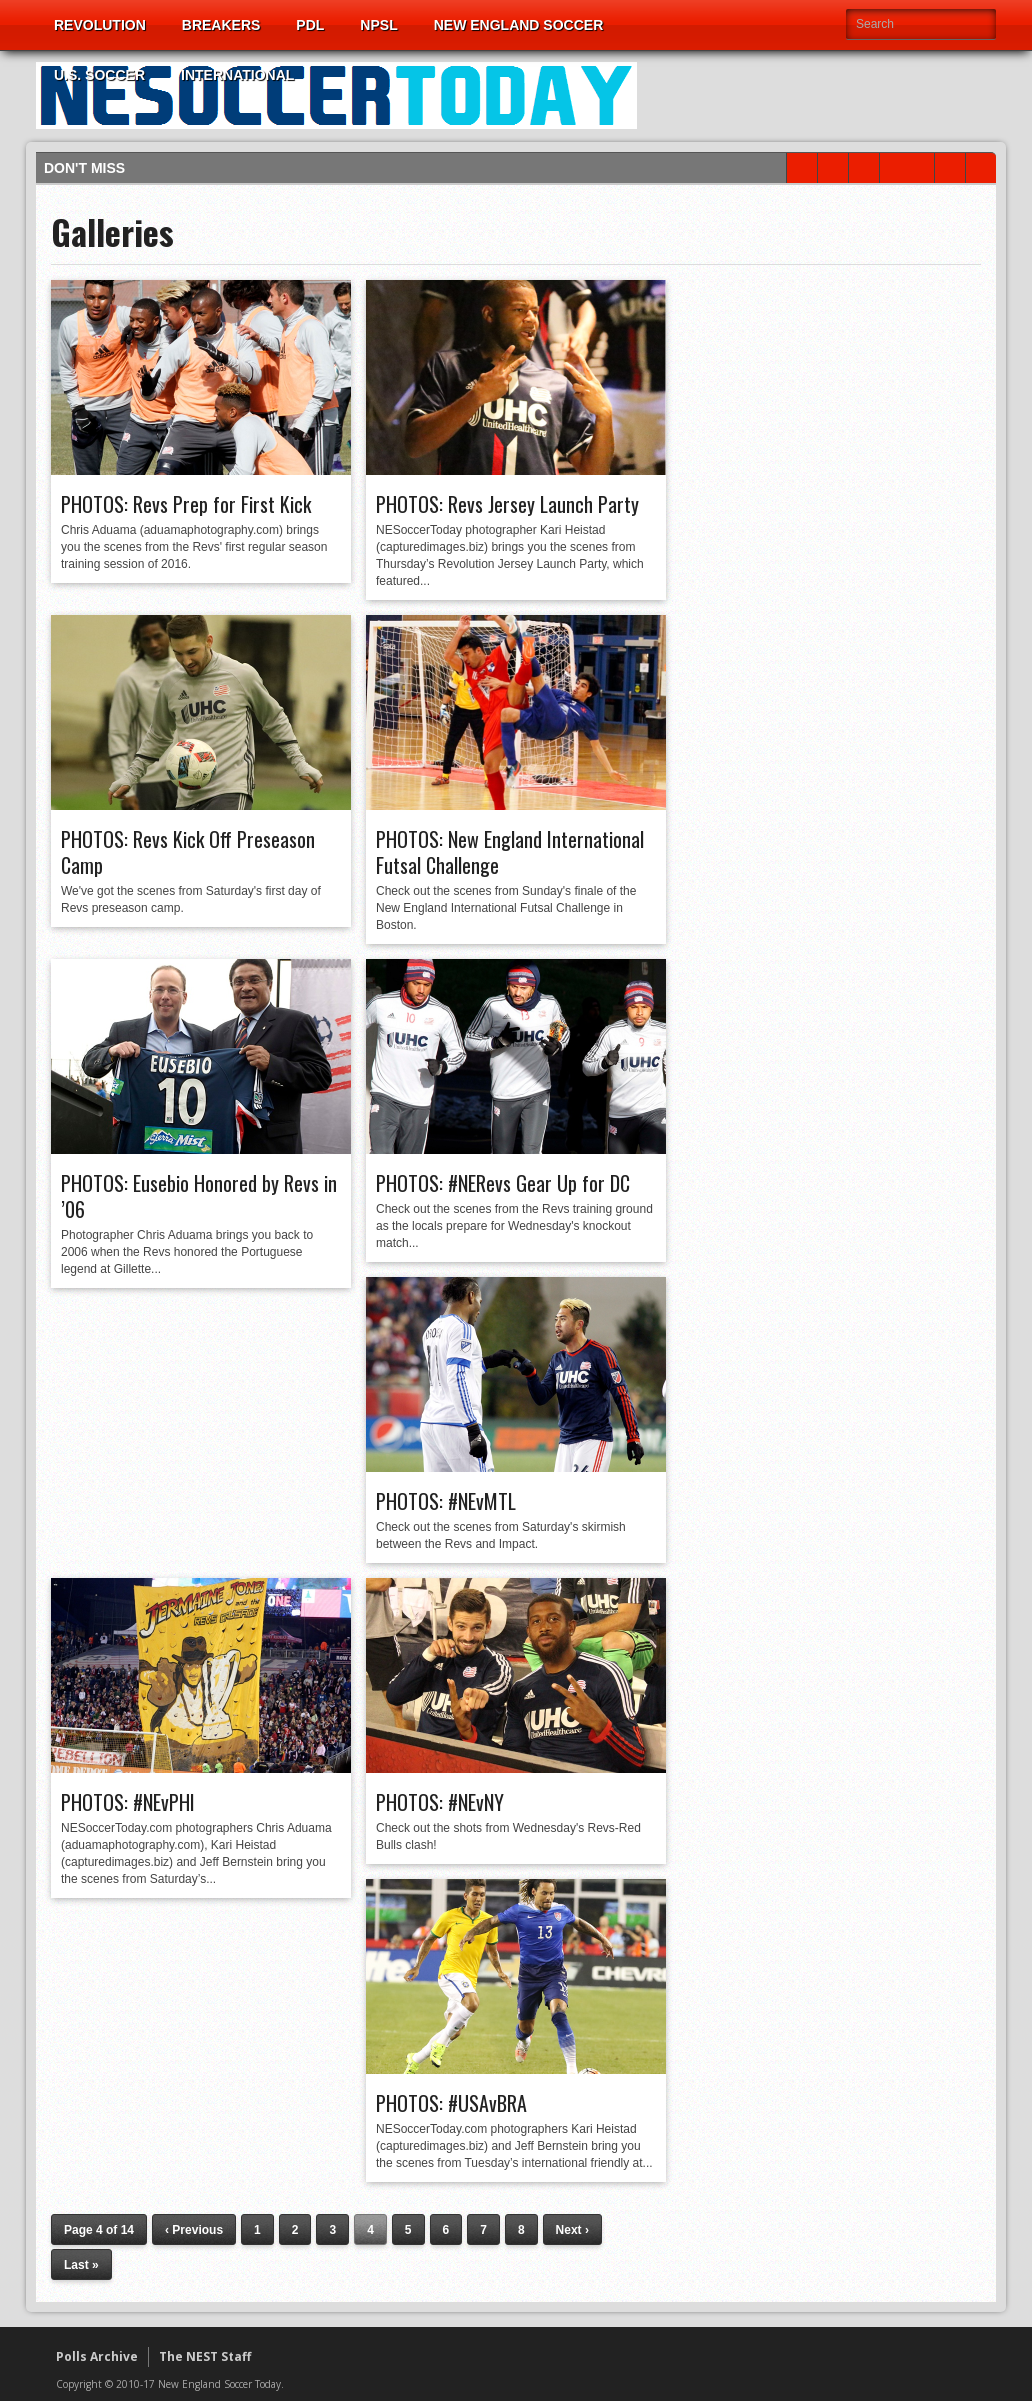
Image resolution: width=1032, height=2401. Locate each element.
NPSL (378, 25)
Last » (81, 2265)
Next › (572, 2230)
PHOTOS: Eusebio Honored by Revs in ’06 (199, 1196)
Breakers (221, 25)
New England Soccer (519, 25)
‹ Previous (194, 2230)
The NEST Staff (205, 2356)
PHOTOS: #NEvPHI (128, 1802)
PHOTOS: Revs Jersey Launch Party (507, 504)
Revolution (100, 25)
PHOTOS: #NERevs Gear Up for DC (503, 1183)
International (237, 75)
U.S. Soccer (99, 75)
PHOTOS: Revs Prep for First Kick (186, 504)
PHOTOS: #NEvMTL (446, 1501)
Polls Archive (97, 2356)
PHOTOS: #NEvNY (440, 1802)
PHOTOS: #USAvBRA (451, 2103)
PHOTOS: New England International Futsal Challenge (510, 852)
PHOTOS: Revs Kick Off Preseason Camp (188, 852)
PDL (310, 25)
